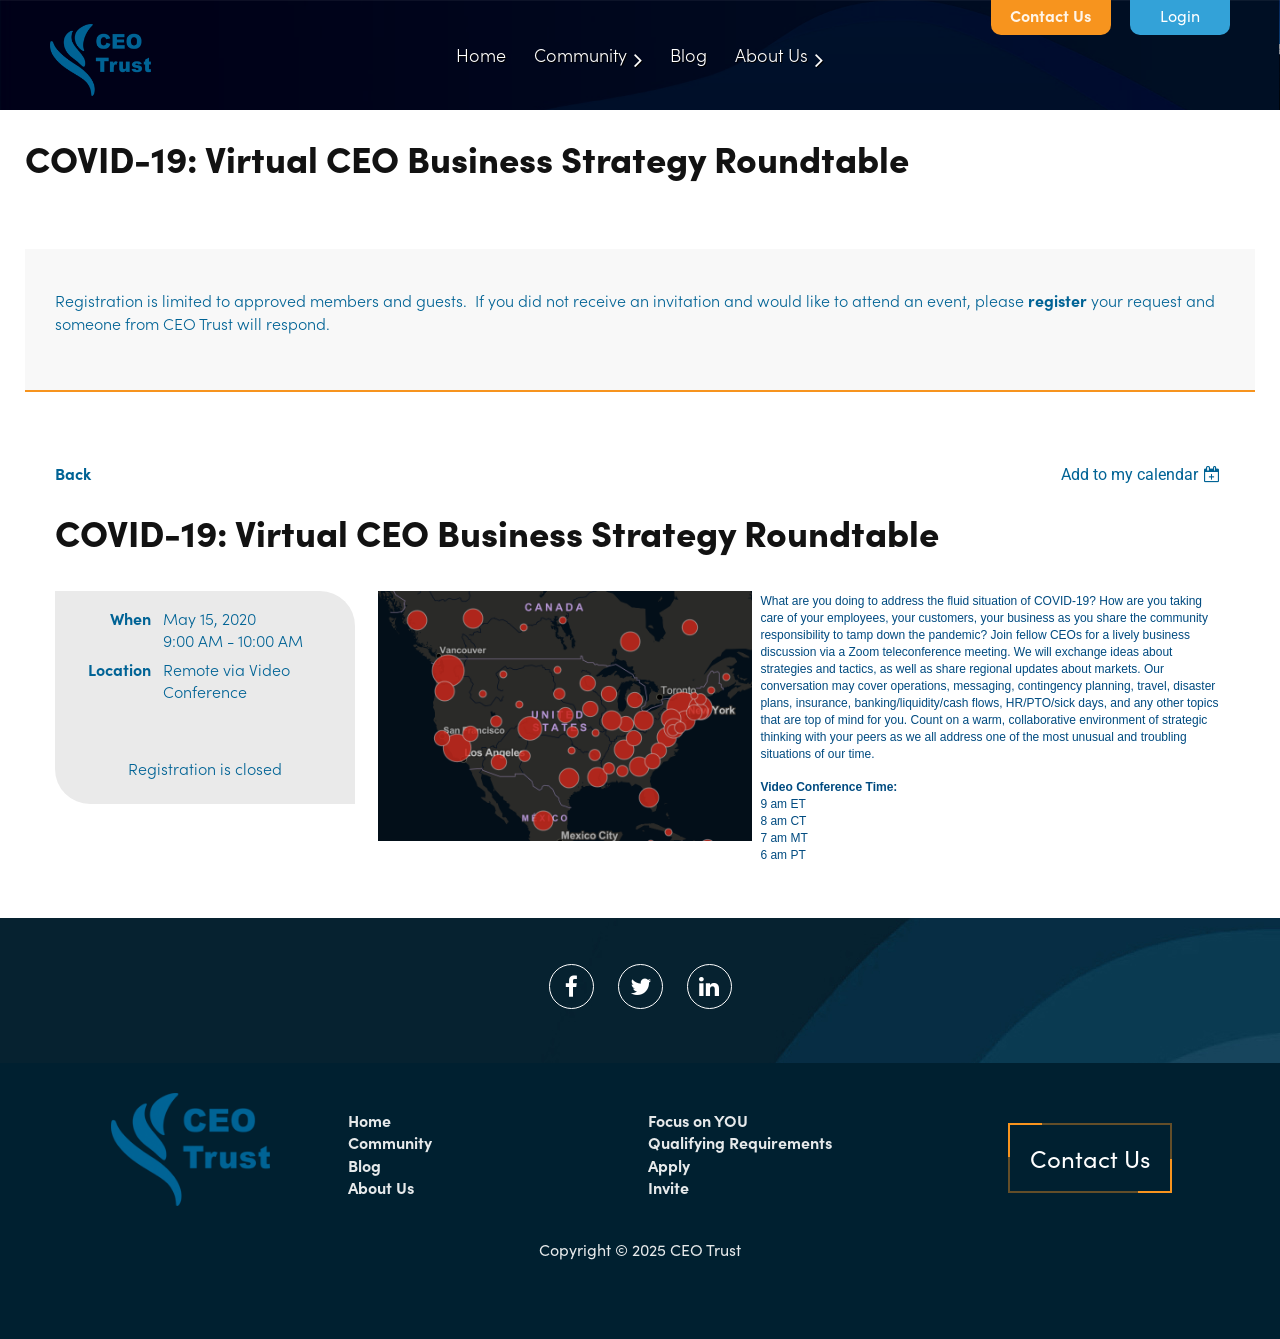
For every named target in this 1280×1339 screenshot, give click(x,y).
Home (369, 1120)
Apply (669, 1165)
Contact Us (1050, 15)
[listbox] (1143, 474)
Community (390, 1142)
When (130, 618)
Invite (668, 1187)
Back (73, 473)
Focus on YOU (698, 1120)
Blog (364, 1165)
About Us (381, 1187)
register (1057, 300)
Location (119, 669)
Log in (1180, 17)
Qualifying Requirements (740, 1142)
